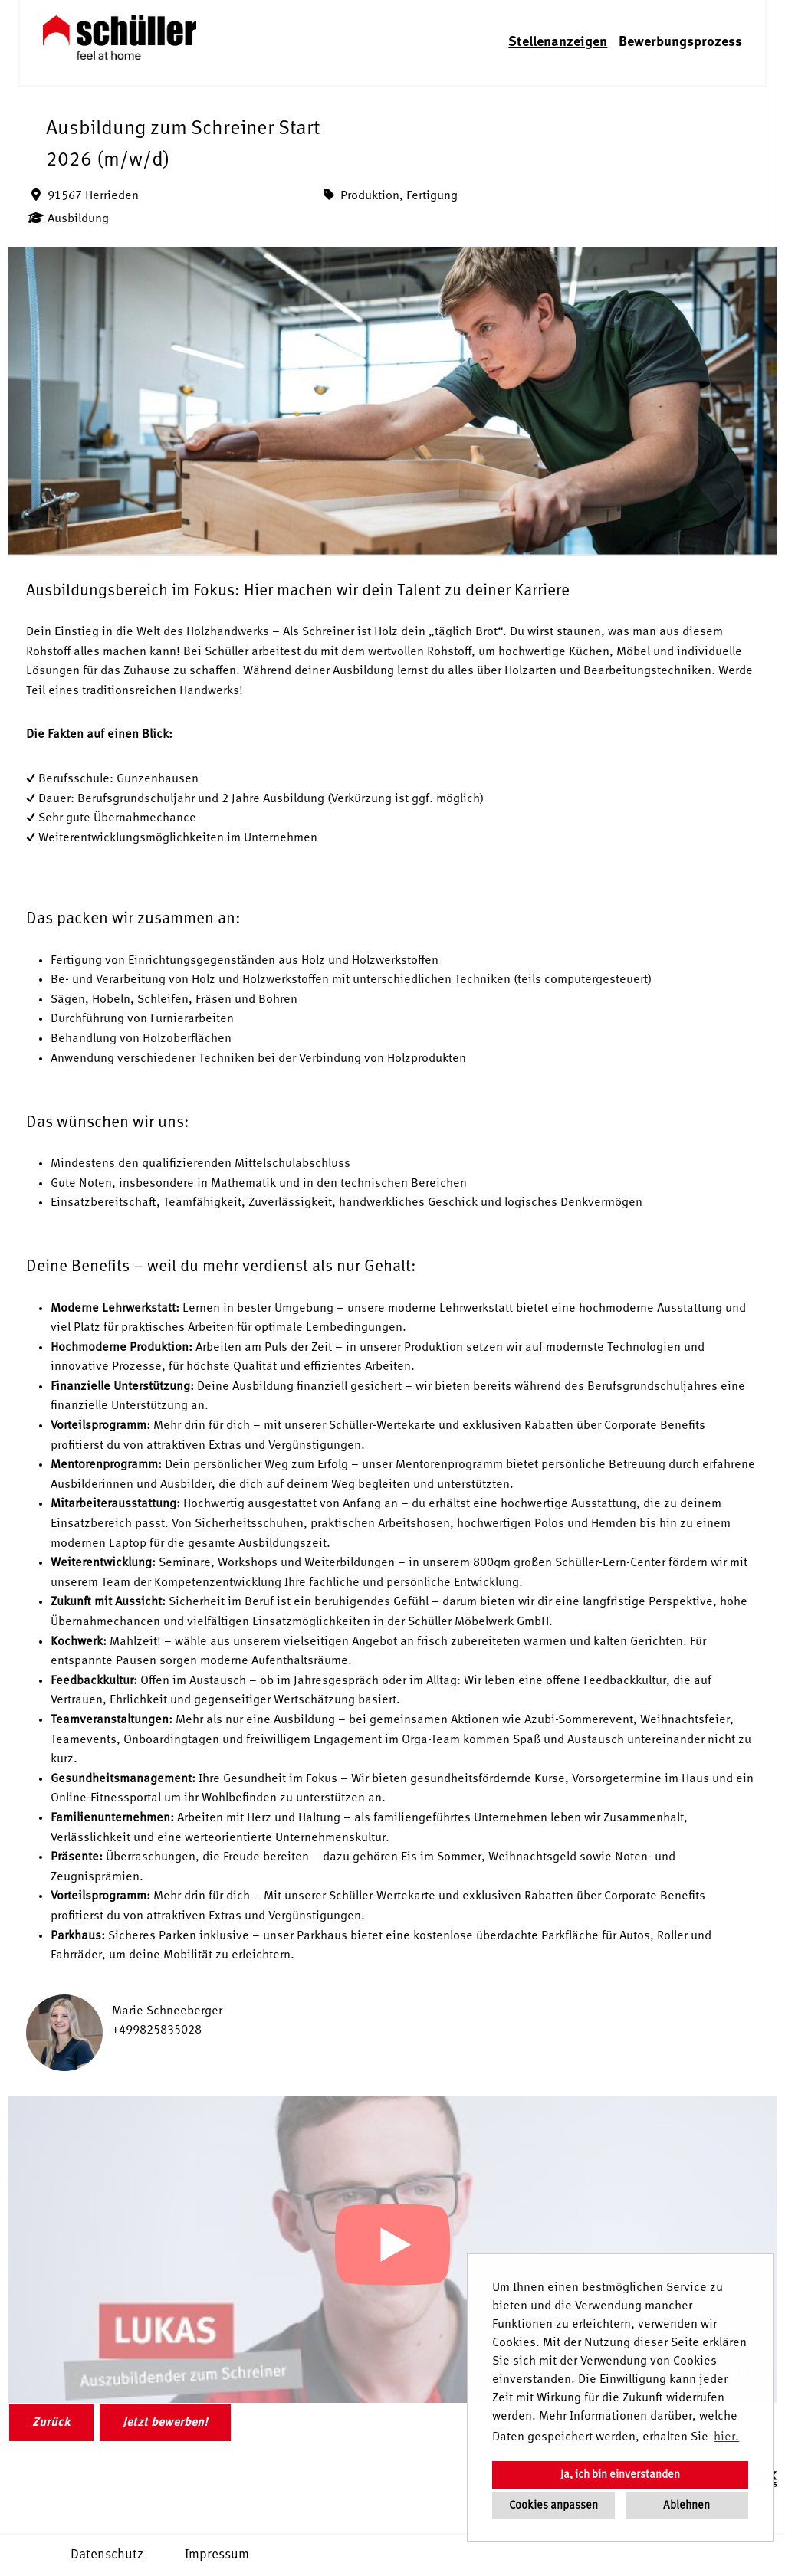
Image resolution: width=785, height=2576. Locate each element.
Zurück (51, 2423)
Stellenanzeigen (557, 42)
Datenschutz (107, 2554)
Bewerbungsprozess (680, 42)
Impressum (217, 2554)
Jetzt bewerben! (165, 2423)
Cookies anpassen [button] (553, 2505)
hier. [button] (726, 2437)
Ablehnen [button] (686, 2505)
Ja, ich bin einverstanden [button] (620, 2474)
